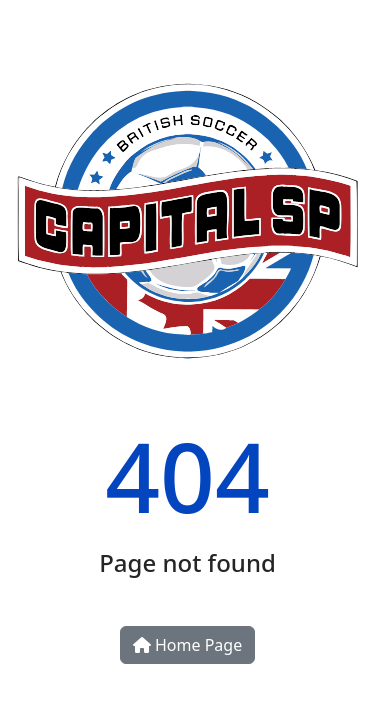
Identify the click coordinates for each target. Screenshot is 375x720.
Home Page (187, 645)
